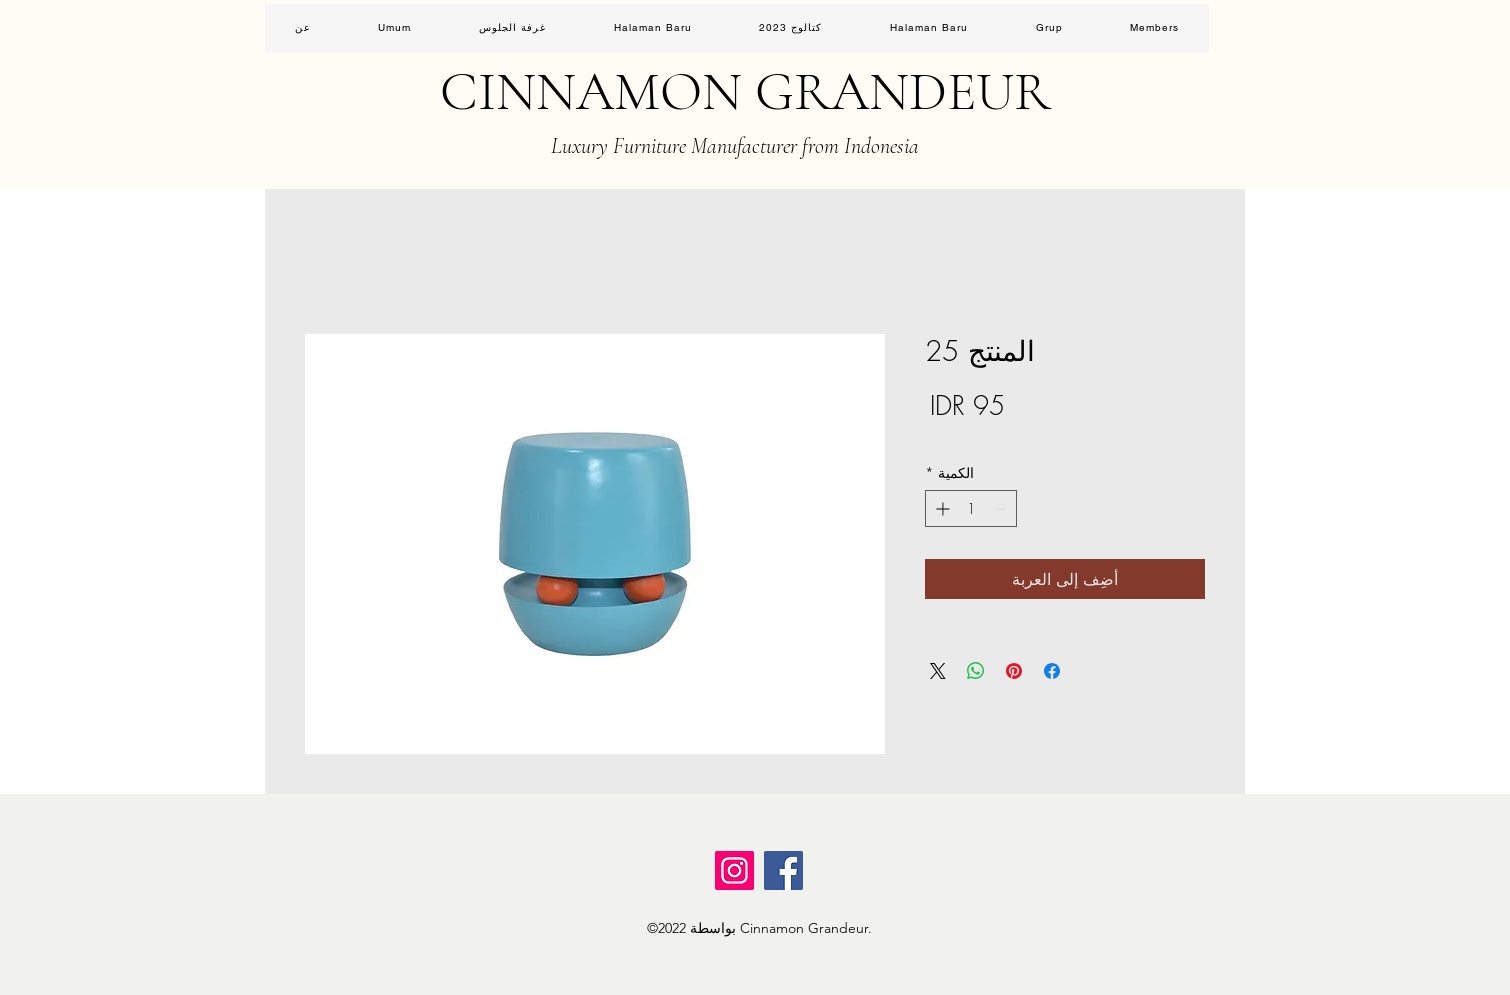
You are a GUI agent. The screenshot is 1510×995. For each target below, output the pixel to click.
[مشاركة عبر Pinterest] (1014, 671)
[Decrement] (1001, 508)
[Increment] (940, 508)
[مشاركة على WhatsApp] (976, 671)
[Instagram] (734, 870)
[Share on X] (938, 671)
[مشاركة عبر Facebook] (1052, 671)
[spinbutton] (971, 508)
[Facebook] (783, 870)
